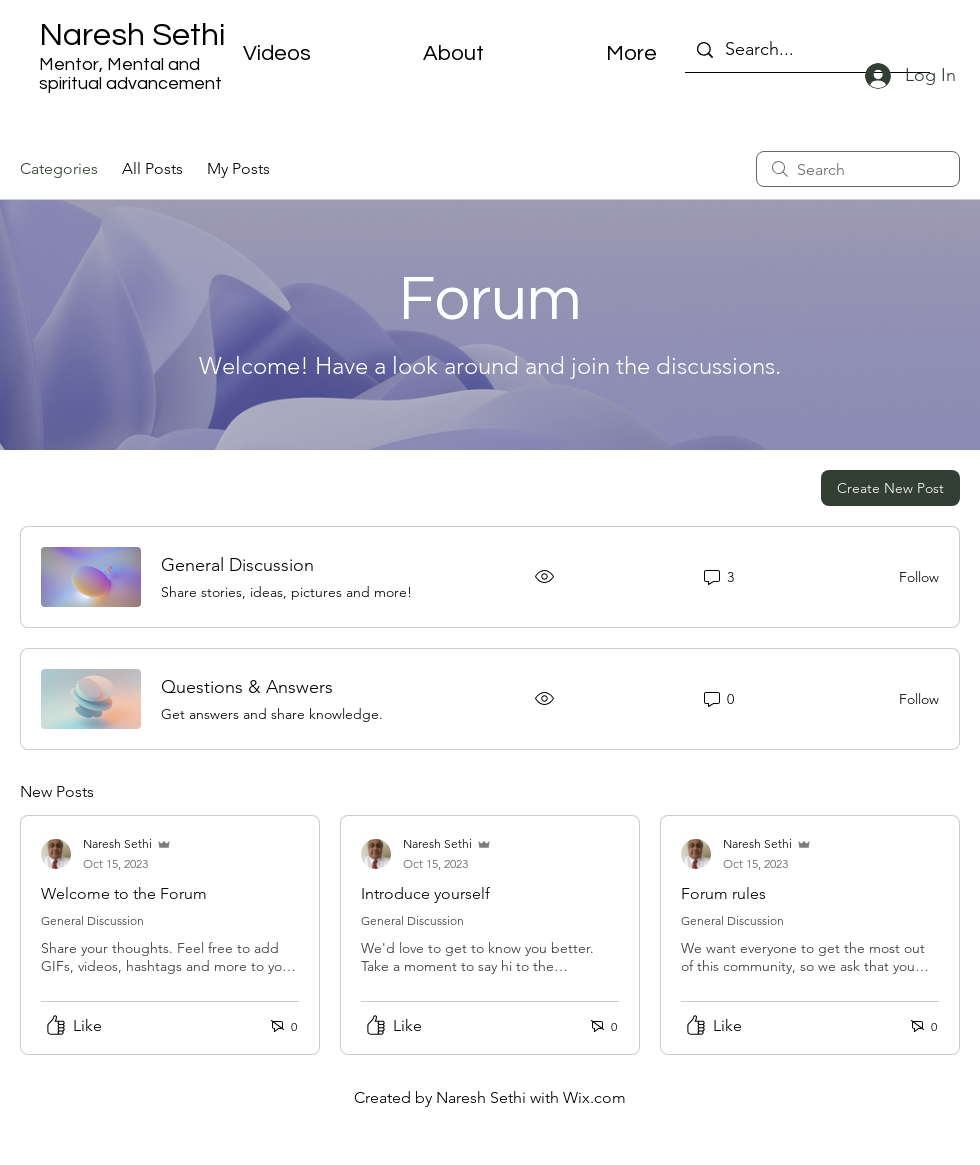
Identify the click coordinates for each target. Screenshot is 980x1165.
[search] (858, 169)
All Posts (152, 168)
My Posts (238, 168)
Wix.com (594, 1097)
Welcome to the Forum (124, 893)
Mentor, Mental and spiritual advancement (130, 74)
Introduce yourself (425, 893)
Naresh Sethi (132, 35)
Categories (59, 168)
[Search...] (806, 50)
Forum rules (723, 893)
